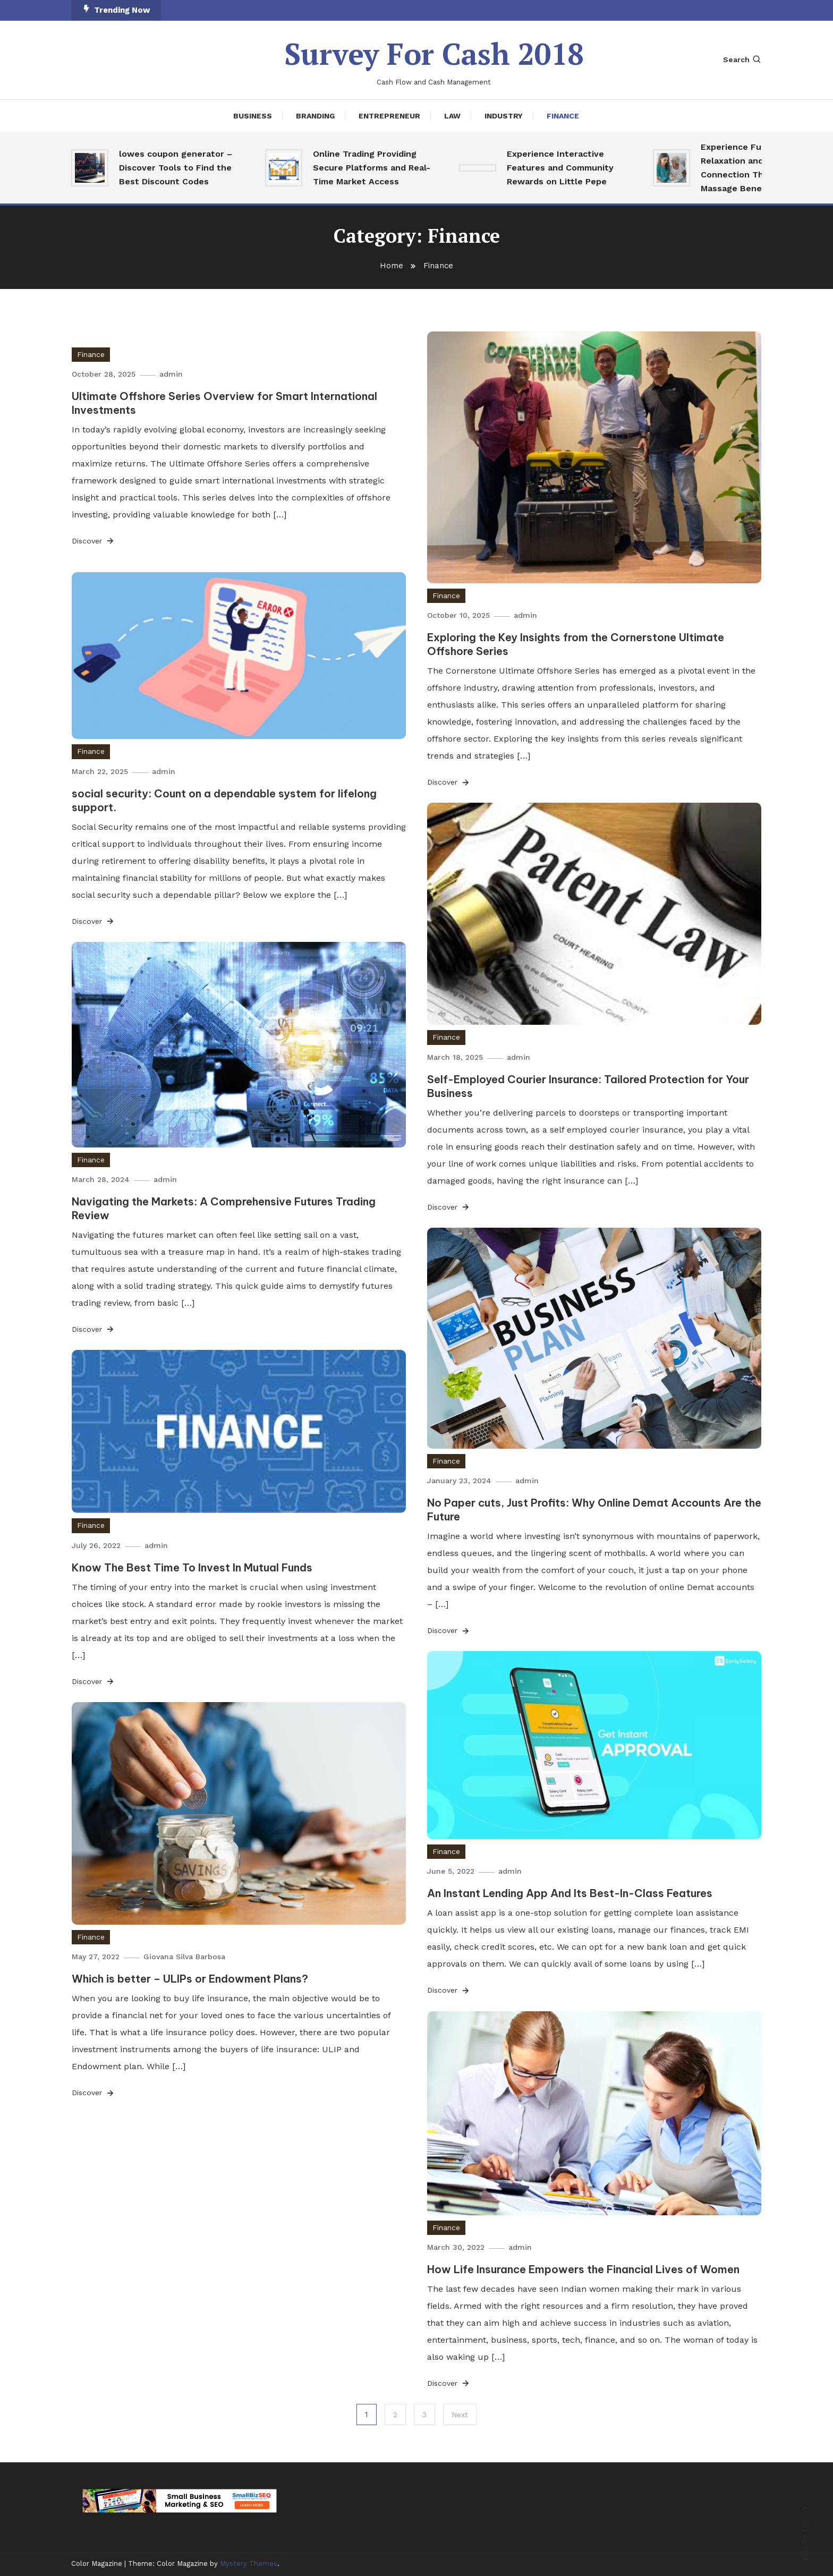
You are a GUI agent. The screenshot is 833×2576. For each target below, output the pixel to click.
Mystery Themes (248, 2563)
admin (171, 374)
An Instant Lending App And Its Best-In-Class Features (569, 1893)
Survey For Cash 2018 (434, 53)
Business (252, 115)
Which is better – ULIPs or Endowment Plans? (190, 1978)
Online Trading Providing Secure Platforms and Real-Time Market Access (371, 167)
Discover (93, 540)
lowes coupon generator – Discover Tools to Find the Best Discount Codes (175, 167)
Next (460, 2414)
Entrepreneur (389, 115)
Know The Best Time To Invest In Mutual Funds (192, 1567)
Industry (503, 115)
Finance (563, 115)
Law (452, 115)
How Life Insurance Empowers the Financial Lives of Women (583, 2268)
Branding (315, 115)
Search (742, 59)
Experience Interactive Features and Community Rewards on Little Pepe (560, 167)
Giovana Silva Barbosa (185, 1956)
